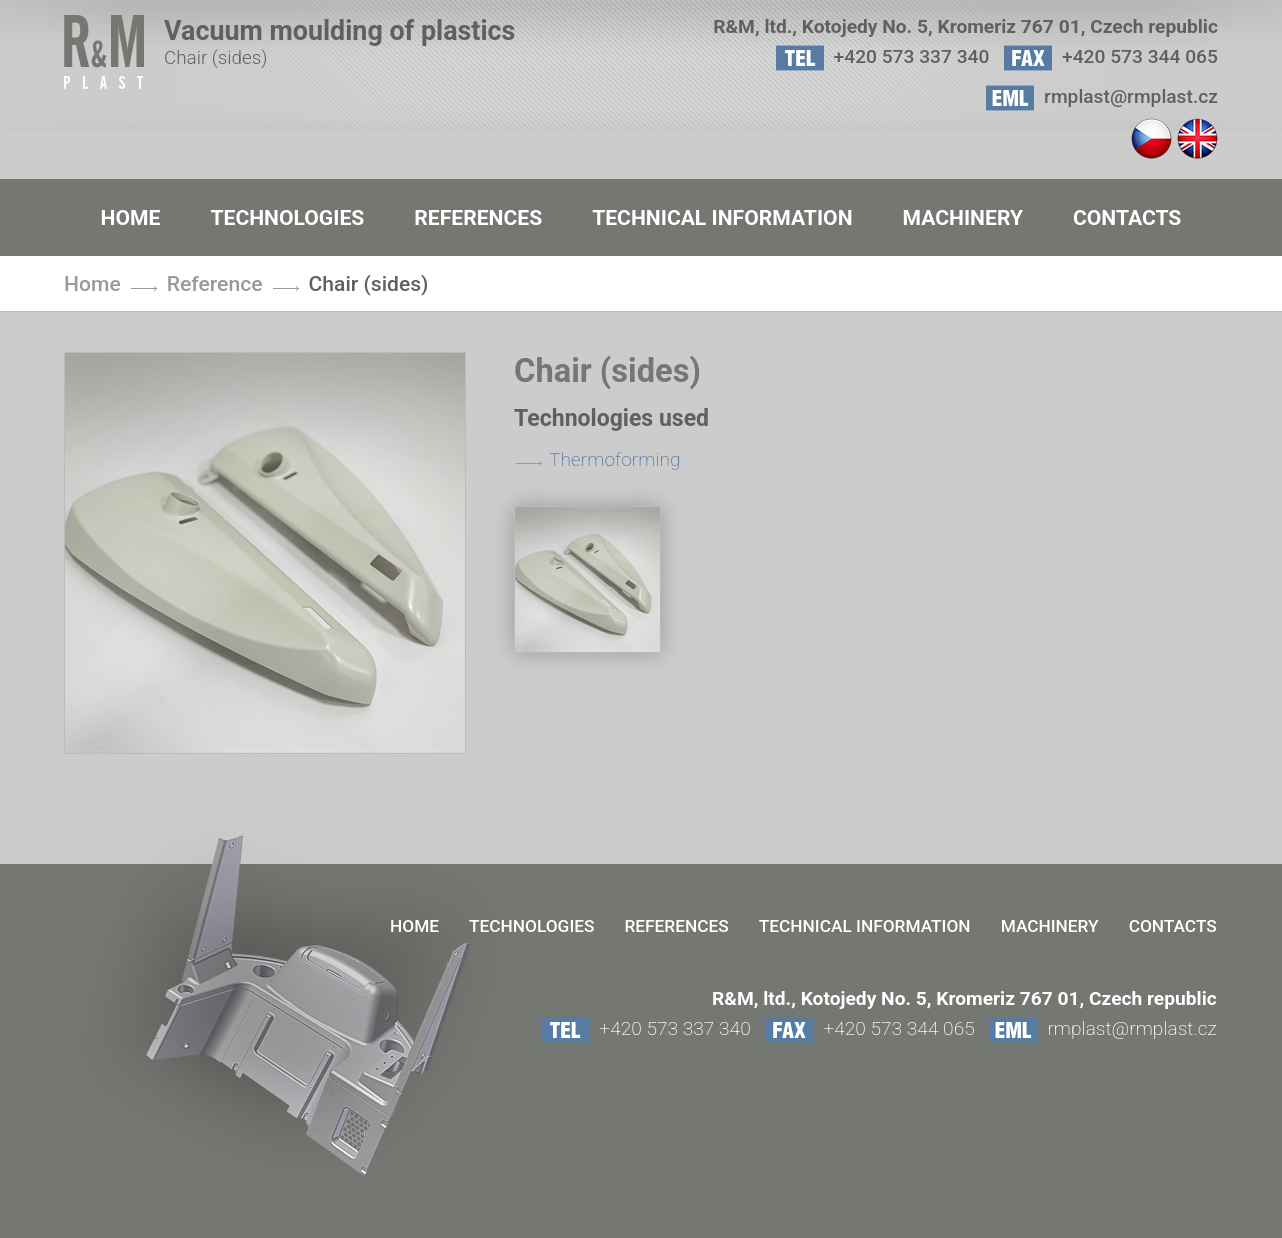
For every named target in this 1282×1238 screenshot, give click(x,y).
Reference (215, 283)
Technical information (722, 217)
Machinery (963, 217)
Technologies (287, 217)
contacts (1127, 217)
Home (131, 217)
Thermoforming (615, 459)
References (478, 217)
